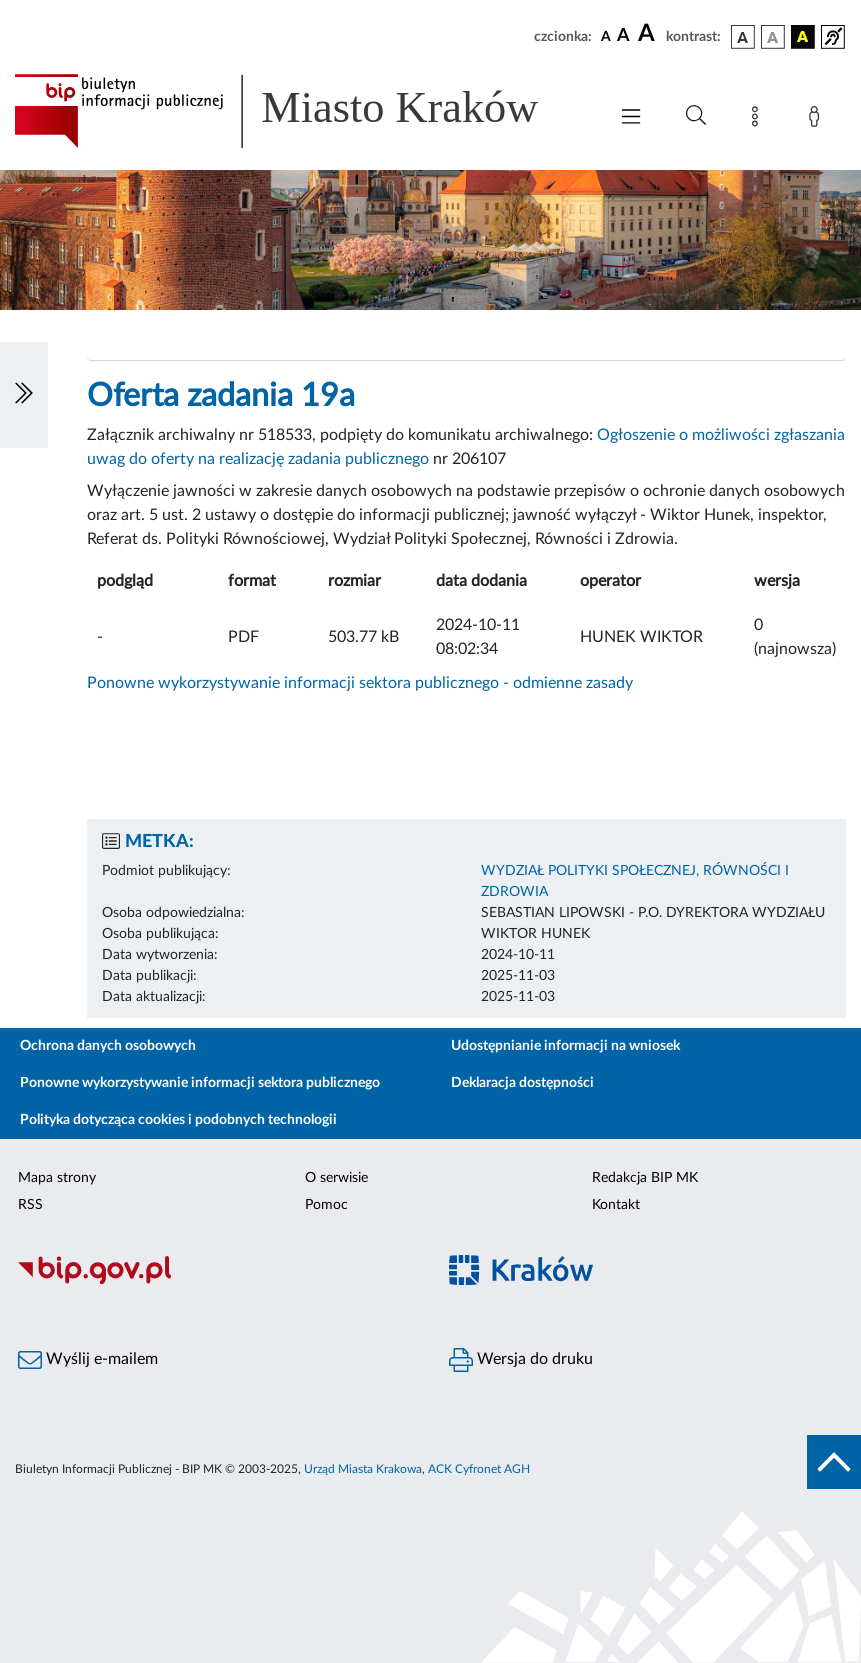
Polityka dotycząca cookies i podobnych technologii (178, 1120)
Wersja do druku (521, 1360)
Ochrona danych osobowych (108, 1046)
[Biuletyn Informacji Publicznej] (215, 1281)
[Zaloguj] (818, 120)
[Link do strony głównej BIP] (300, 111)
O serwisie (336, 1178)
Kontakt (616, 1205)
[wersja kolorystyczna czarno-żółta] (803, 37)
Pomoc (326, 1205)
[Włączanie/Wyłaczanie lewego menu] (24, 395)
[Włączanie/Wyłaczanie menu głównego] (631, 118)
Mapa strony (57, 1178)
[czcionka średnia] (623, 36)
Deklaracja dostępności (522, 1083)
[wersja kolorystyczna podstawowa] (743, 37)
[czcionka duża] (649, 34)
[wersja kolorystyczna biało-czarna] (773, 37)
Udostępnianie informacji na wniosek (565, 1046)
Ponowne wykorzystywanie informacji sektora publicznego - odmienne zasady (360, 683)
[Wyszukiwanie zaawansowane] (696, 116)
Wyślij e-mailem (88, 1360)
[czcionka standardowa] (606, 36)
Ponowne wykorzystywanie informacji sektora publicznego (200, 1083)
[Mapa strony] (759, 120)
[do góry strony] (834, 1462)
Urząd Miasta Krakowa (363, 1469)
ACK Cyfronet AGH (479, 1469)
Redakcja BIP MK (645, 1178)
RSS (30, 1205)
